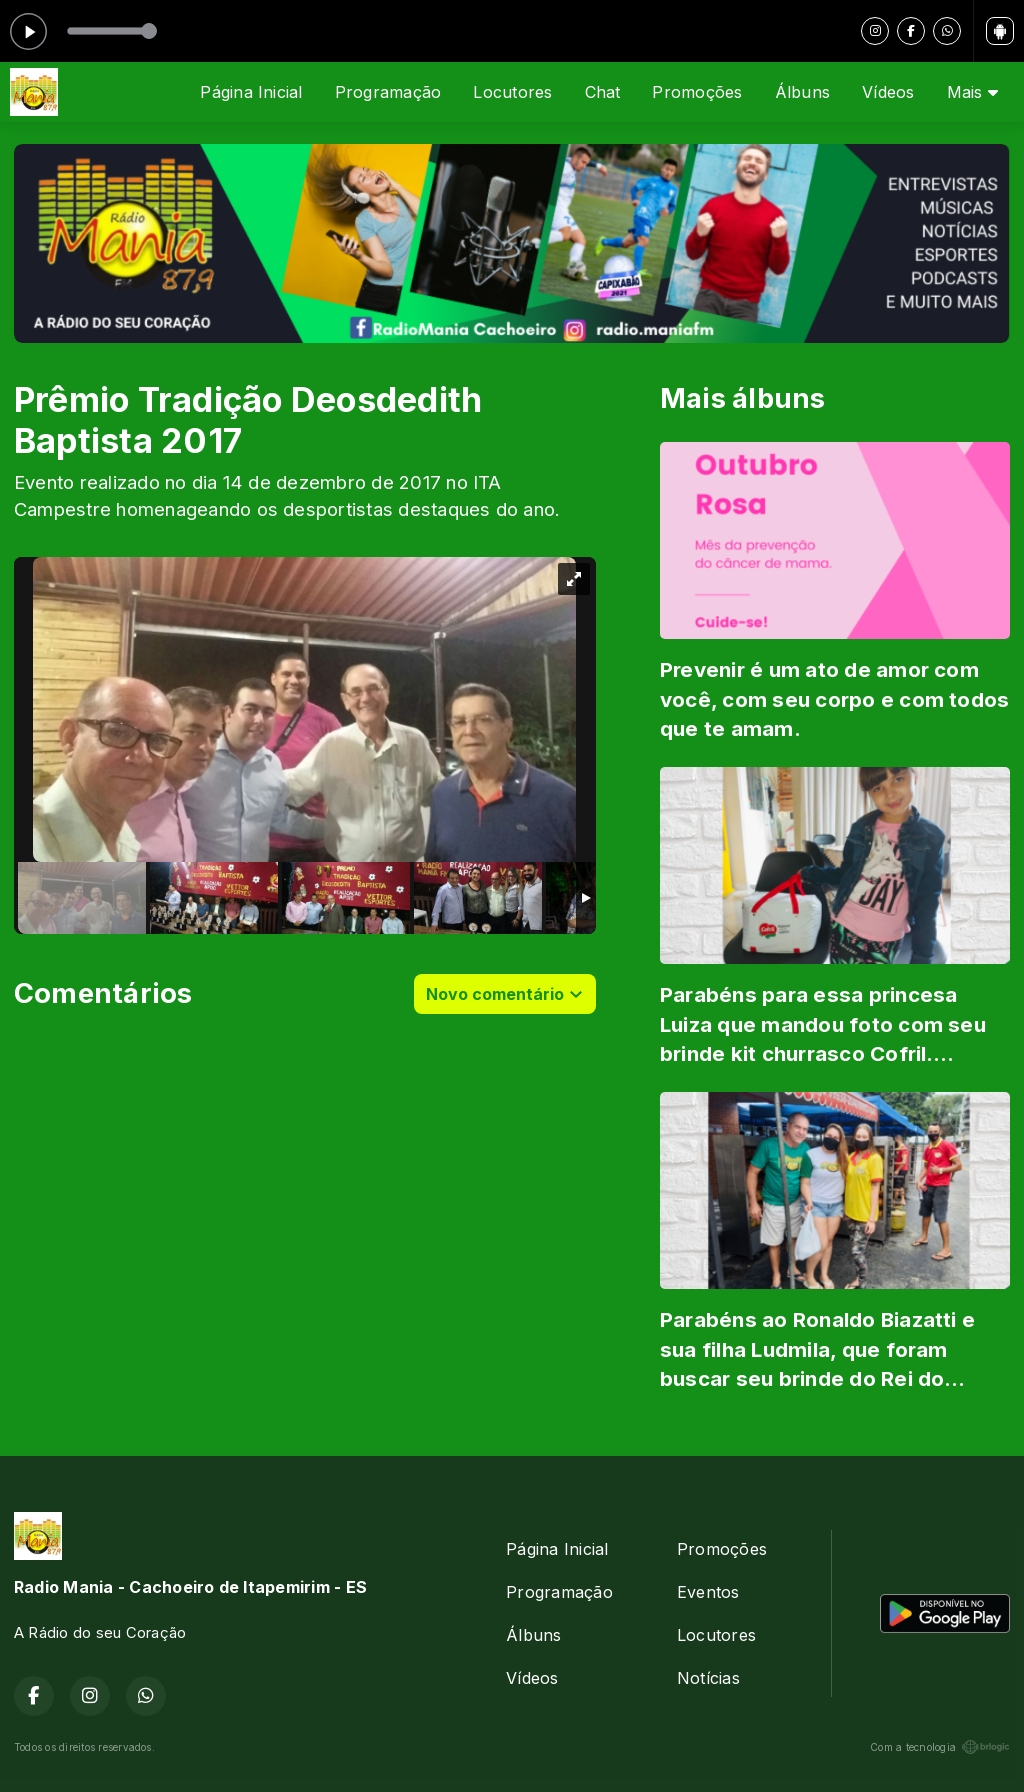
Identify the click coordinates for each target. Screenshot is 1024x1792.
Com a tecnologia (940, 1747)
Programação (388, 92)
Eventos (708, 1592)
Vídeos (888, 92)
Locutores (512, 92)
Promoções (697, 92)
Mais (972, 92)
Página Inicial (251, 92)
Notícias (708, 1678)
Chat (603, 92)
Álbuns (802, 92)
